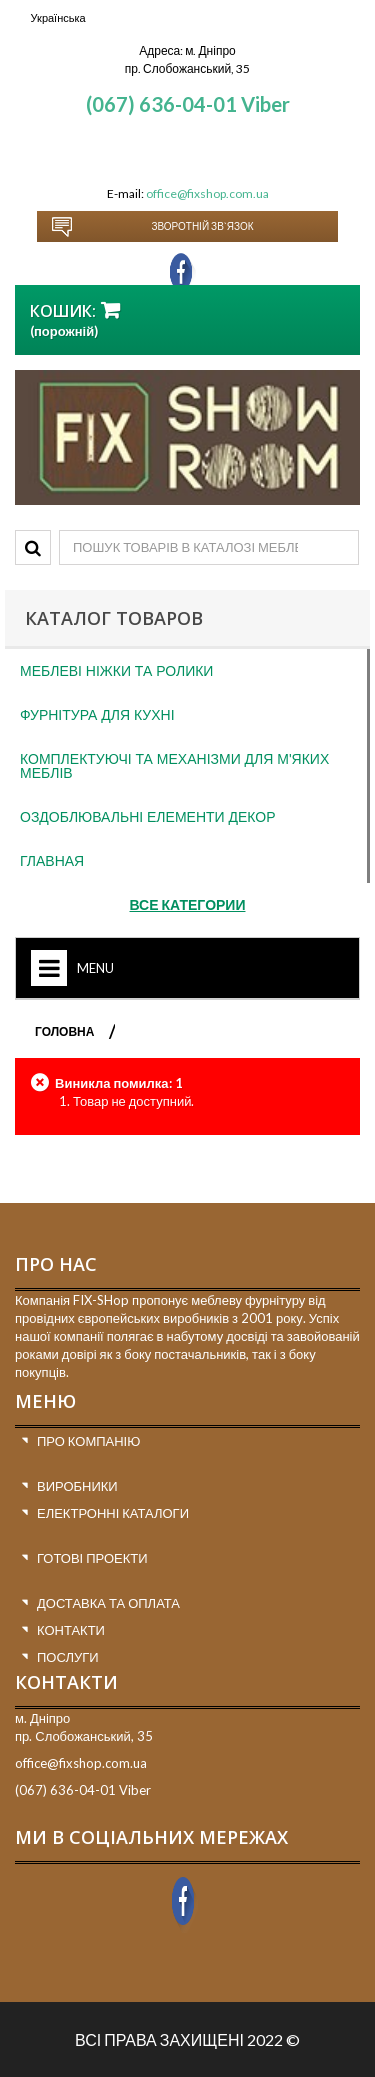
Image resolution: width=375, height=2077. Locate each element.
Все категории (188, 904)
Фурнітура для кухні (97, 715)
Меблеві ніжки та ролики (116, 671)
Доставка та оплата (108, 1603)
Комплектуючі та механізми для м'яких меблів (174, 766)
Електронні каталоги (113, 1513)
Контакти (71, 1630)
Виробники (77, 1486)
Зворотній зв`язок (202, 226)
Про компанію (88, 1441)
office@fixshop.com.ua (207, 193)
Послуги (68, 1657)
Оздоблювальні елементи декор (148, 817)
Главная (52, 861)
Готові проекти (92, 1558)
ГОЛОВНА (64, 1031)
